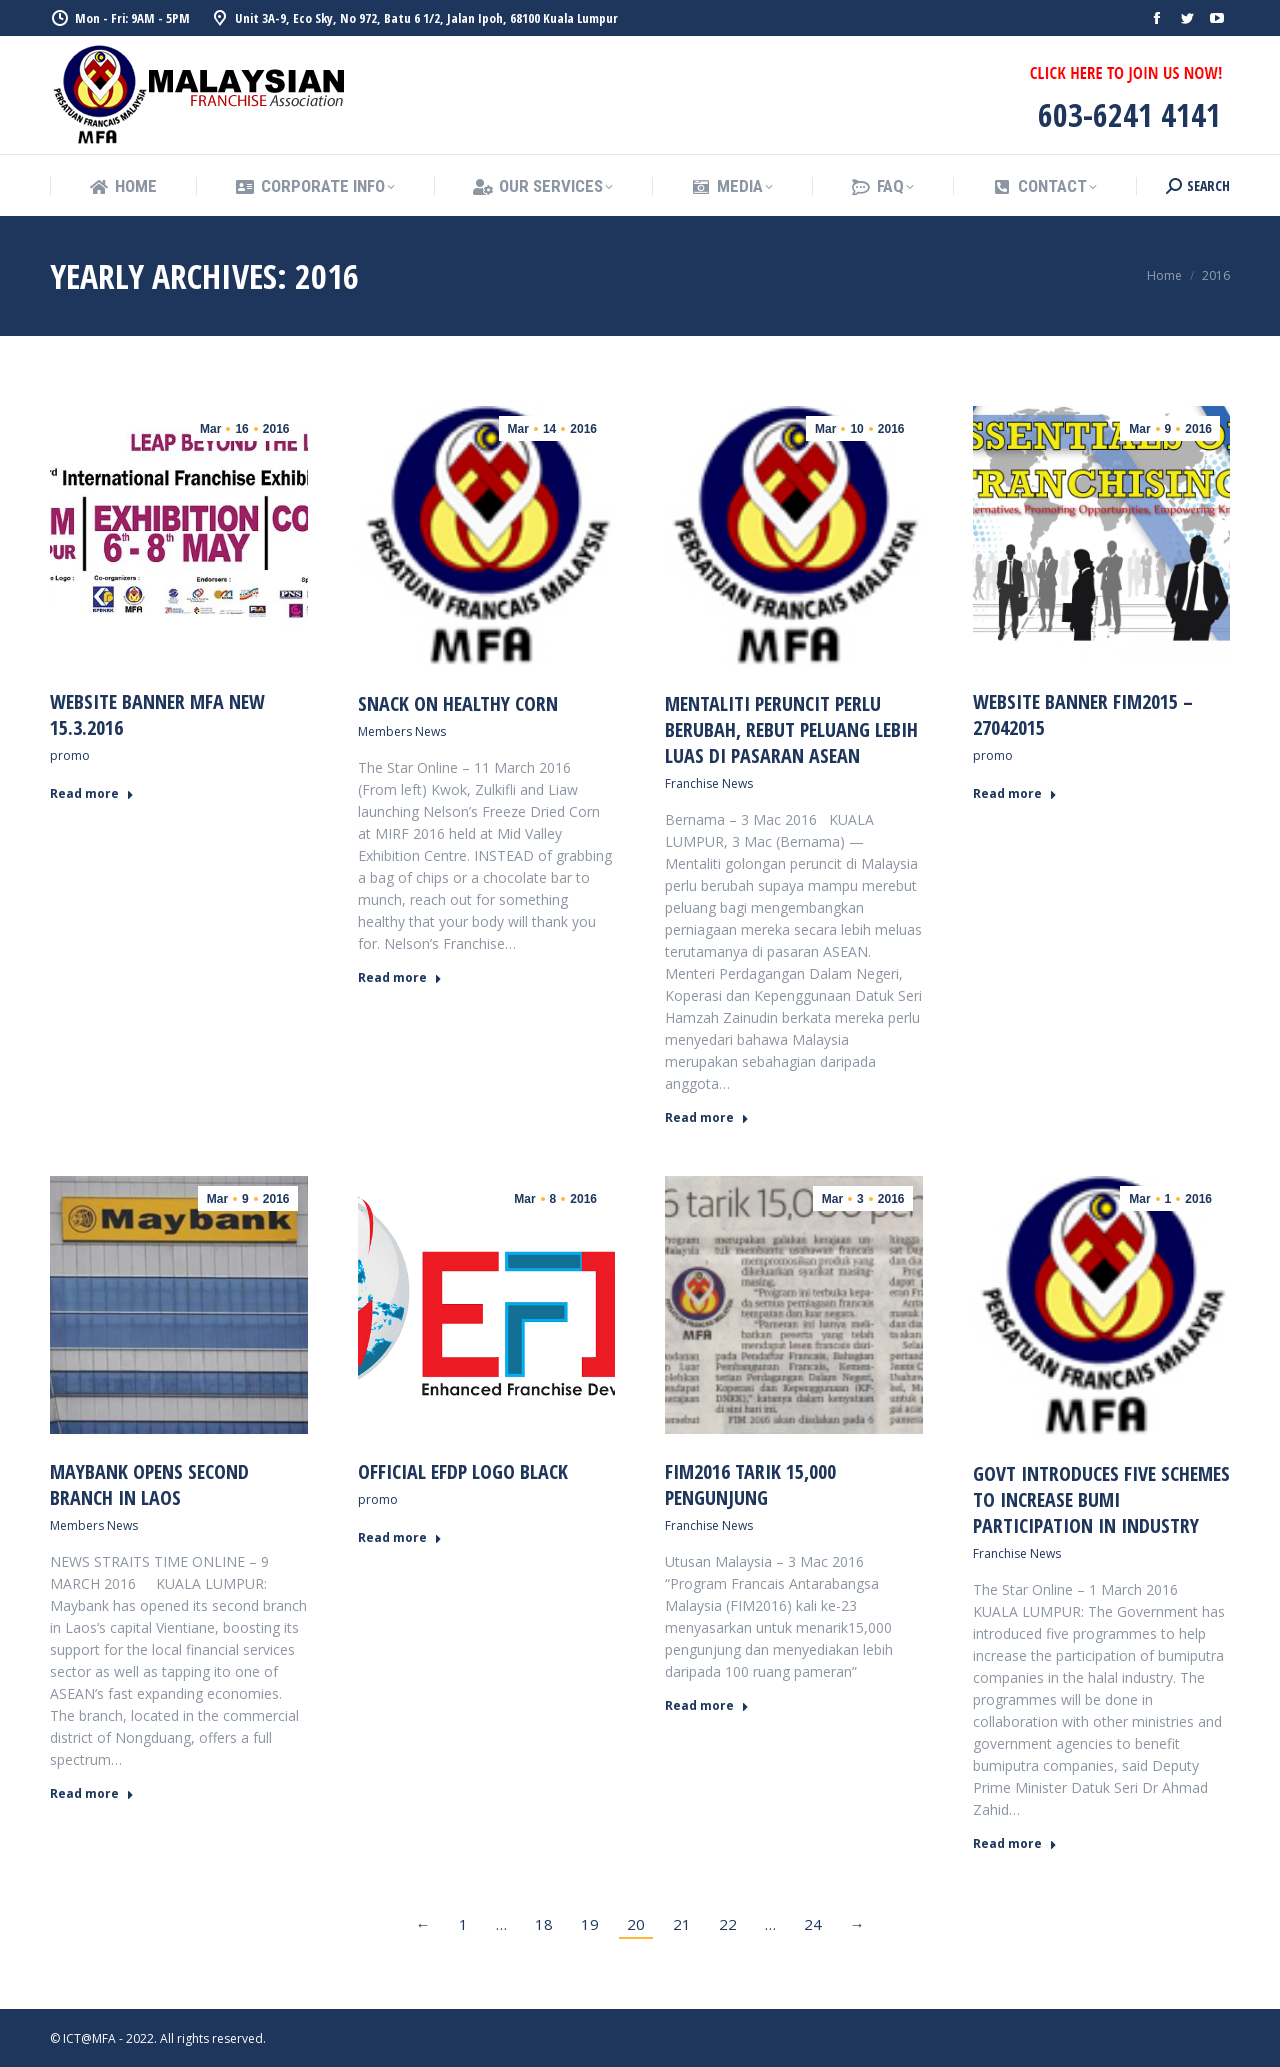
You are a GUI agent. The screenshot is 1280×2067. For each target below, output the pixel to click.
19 (590, 1924)
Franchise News (709, 783)
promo (70, 755)
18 (544, 1924)
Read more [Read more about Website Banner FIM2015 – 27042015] (1015, 794)
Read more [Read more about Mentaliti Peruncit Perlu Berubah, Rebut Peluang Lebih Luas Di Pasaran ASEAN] (707, 1118)
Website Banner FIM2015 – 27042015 (1083, 714)
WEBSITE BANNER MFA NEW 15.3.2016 (157, 714)
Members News (402, 731)
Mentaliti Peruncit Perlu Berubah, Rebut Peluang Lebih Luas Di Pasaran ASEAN (791, 729)
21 (682, 1924)
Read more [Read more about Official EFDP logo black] (400, 1538)
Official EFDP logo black (463, 1471)
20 (636, 1924)
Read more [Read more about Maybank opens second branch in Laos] (92, 1794)
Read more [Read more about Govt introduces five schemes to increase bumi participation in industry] (1015, 1844)
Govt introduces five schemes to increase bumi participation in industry (1101, 1499)
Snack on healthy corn (458, 703)
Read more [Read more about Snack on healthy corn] (400, 978)
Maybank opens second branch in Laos (149, 1484)
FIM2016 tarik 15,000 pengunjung (750, 1484)
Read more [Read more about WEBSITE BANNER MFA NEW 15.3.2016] (92, 794)
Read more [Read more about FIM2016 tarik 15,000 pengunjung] (707, 1706)
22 (728, 1924)
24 (813, 1924)
